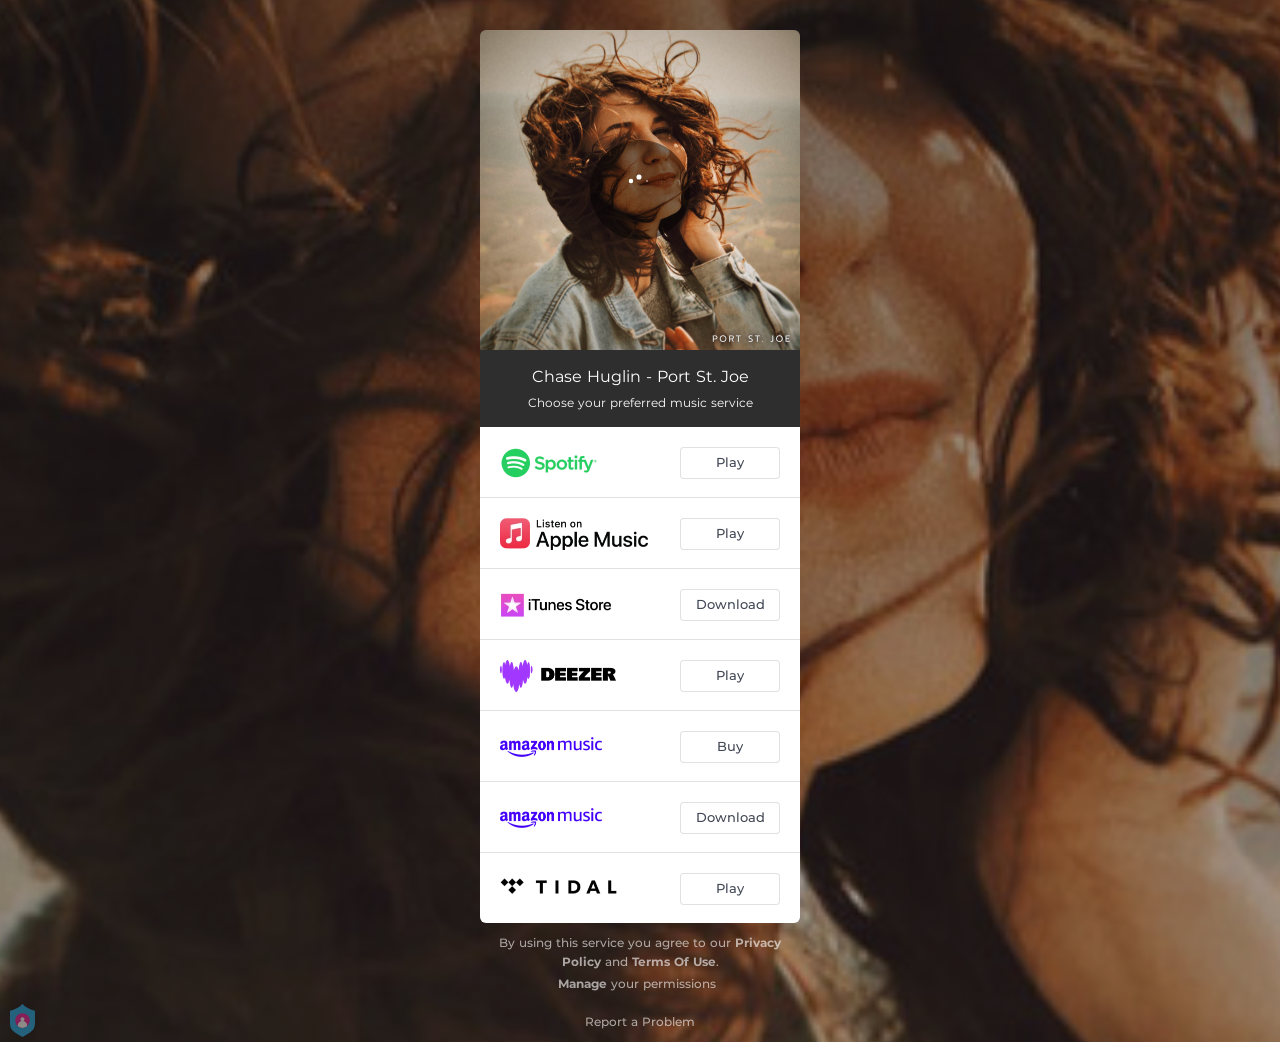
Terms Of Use (674, 961)
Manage (582, 983)
